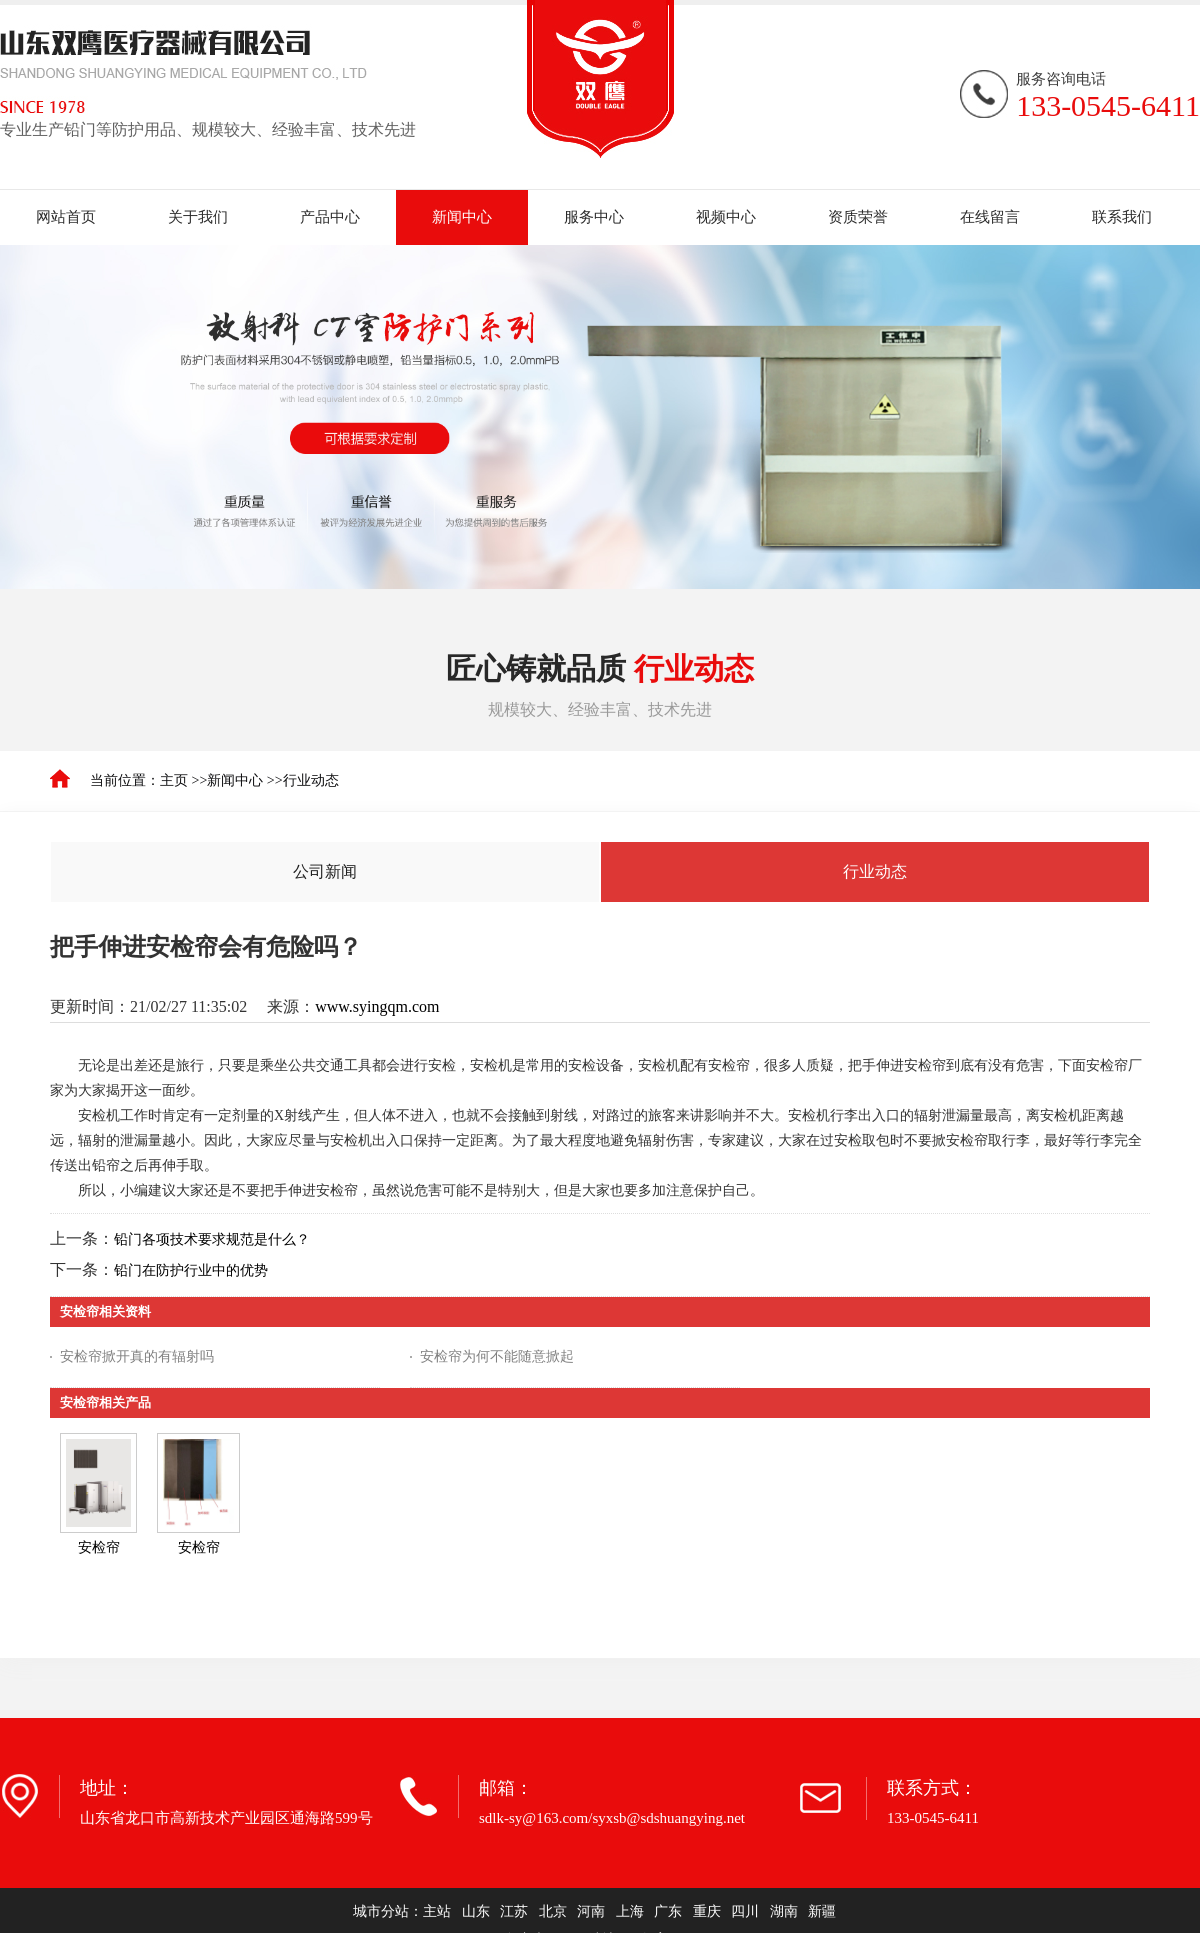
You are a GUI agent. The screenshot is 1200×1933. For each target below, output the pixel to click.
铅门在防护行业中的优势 (191, 1270)
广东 (668, 1911)
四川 (745, 1911)
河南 (591, 1911)
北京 (553, 1911)
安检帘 (99, 1547)
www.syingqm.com (377, 1006)
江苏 (514, 1911)
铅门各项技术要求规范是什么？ (212, 1239)
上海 (630, 1911)
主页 (174, 780)
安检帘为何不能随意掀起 (497, 1356)
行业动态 (311, 780)
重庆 (707, 1911)
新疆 (822, 1911)
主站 (437, 1911)
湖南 (784, 1911)
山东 (476, 1911)
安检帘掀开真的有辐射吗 (137, 1356)
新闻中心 (235, 780)
